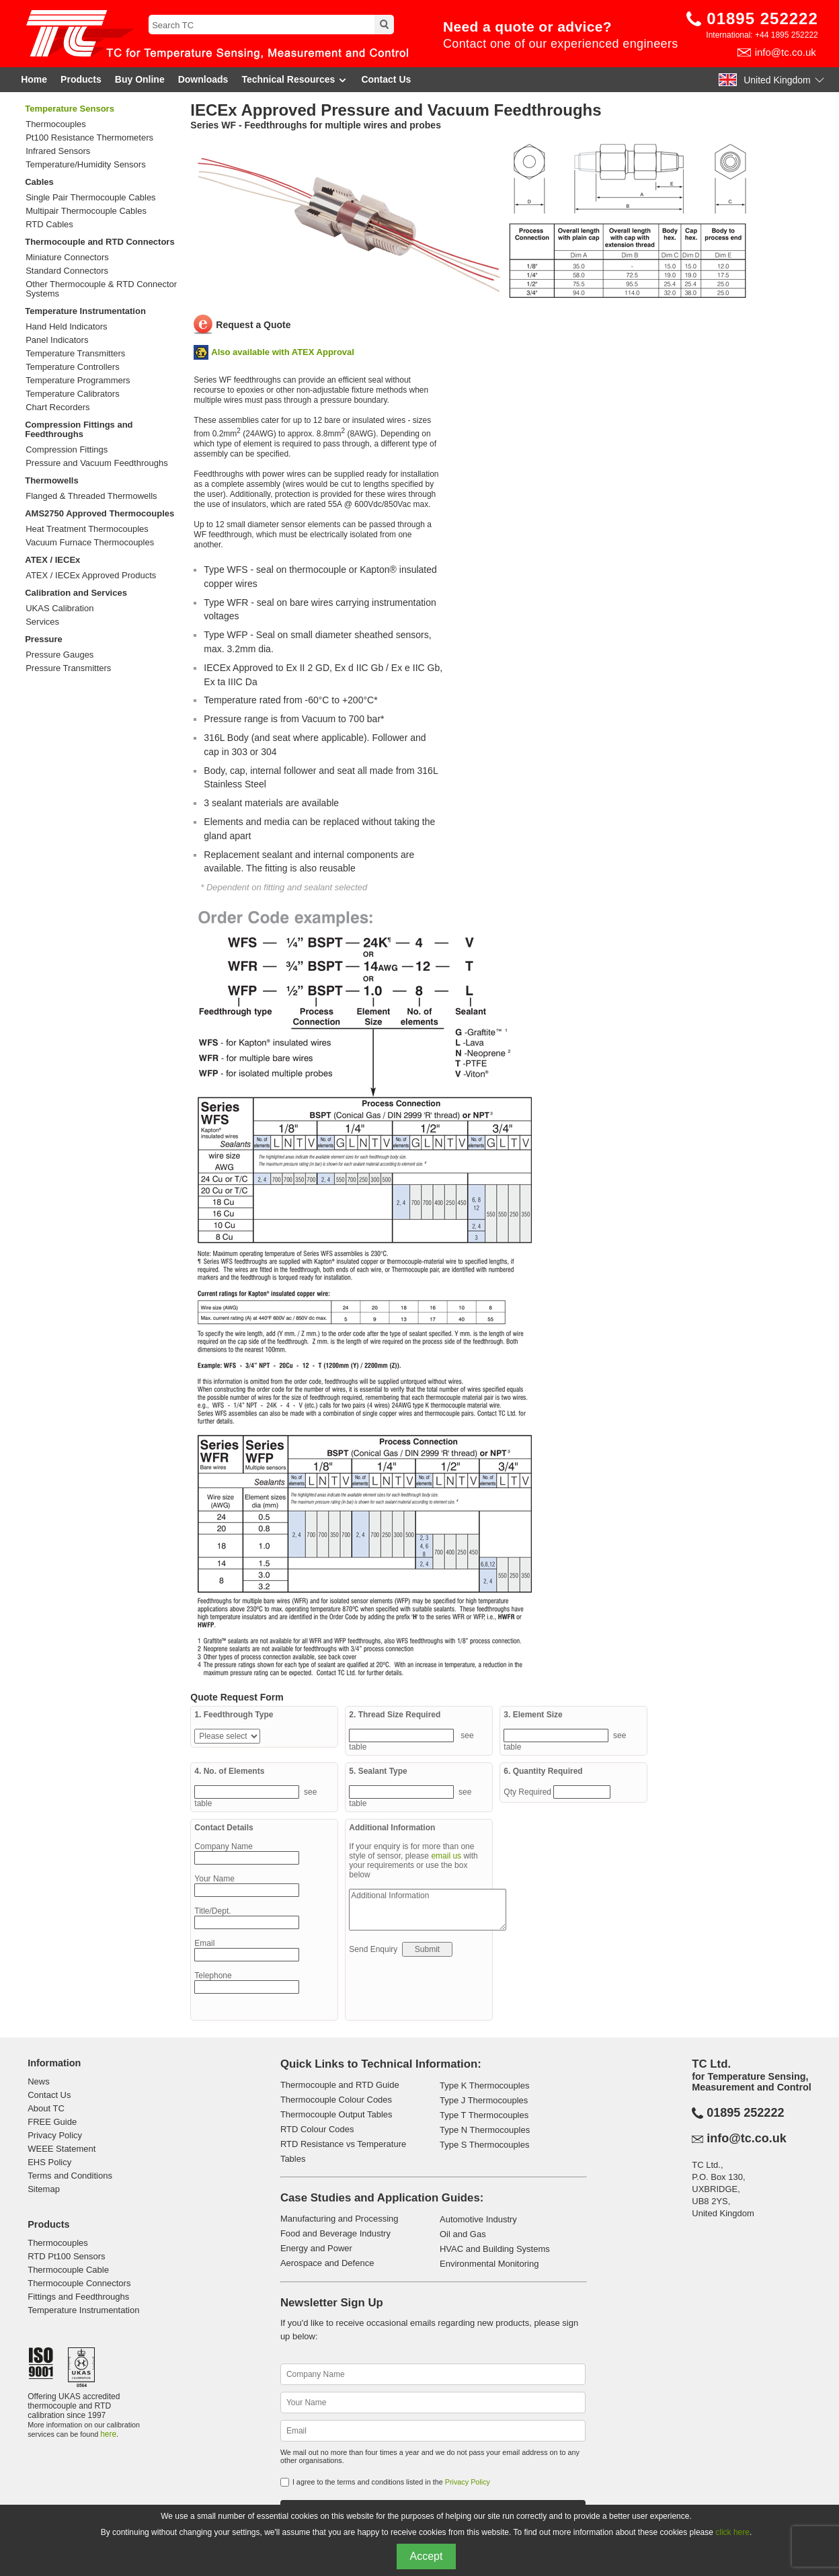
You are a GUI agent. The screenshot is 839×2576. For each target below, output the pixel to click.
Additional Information (427, 1909)
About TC (46, 2108)
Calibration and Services (76, 593)
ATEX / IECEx (52, 560)
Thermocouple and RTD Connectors (99, 242)
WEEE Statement (61, 2149)
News (39, 2081)
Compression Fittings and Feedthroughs (78, 429)
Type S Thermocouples (484, 2145)
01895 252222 (762, 18)
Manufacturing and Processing (339, 2219)
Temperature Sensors (69, 109)
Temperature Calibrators (72, 394)
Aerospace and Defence (327, 2263)
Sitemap (44, 2189)
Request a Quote (253, 324)
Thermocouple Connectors (79, 2283)
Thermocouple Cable (68, 2270)
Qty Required (528, 1792)
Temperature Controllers (72, 367)
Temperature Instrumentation (85, 311)
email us (446, 1856)
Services (42, 622)
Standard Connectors (67, 271)
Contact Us (386, 79)
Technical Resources (294, 79)
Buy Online (140, 79)
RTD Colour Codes (317, 2129)
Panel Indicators (57, 340)
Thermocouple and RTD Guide (339, 2085)
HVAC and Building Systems (495, 2249)
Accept (426, 2556)
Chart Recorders (57, 407)
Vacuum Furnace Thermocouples (90, 542)
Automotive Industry (478, 2219)
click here (732, 2532)
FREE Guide (52, 2122)
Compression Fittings (67, 450)
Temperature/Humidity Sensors (85, 164)
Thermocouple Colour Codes (336, 2100)
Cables (39, 182)
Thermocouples (56, 124)
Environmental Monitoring (489, 2264)
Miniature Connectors (67, 257)
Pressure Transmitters (68, 668)
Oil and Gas (463, 2234)
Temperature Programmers (78, 380)
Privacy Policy (55, 2135)
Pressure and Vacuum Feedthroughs (97, 463)
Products (81, 79)
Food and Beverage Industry (335, 2233)
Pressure (44, 639)
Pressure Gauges (59, 655)
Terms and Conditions (70, 2176)
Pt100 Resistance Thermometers (89, 138)
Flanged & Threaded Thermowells (91, 496)
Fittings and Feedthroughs (78, 2297)
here (108, 2434)
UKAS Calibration (59, 608)
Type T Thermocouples (484, 2115)
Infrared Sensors (58, 151)
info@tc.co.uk (785, 52)
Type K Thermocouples (484, 2085)
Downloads (203, 79)
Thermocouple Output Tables (336, 2114)
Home (34, 79)
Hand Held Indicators (66, 326)
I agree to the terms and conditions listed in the (391, 2482)
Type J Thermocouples (484, 2100)
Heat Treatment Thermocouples (87, 529)
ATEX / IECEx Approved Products (91, 575)
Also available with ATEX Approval (282, 352)
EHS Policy (49, 2162)
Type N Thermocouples (485, 2130)
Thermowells (51, 480)
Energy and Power (316, 2248)
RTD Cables (49, 224)
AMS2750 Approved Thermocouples (99, 513)
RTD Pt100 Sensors (66, 2256)
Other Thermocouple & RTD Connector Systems (101, 289)
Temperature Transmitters (75, 353)
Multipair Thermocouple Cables (86, 211)
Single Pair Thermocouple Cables (90, 197)
